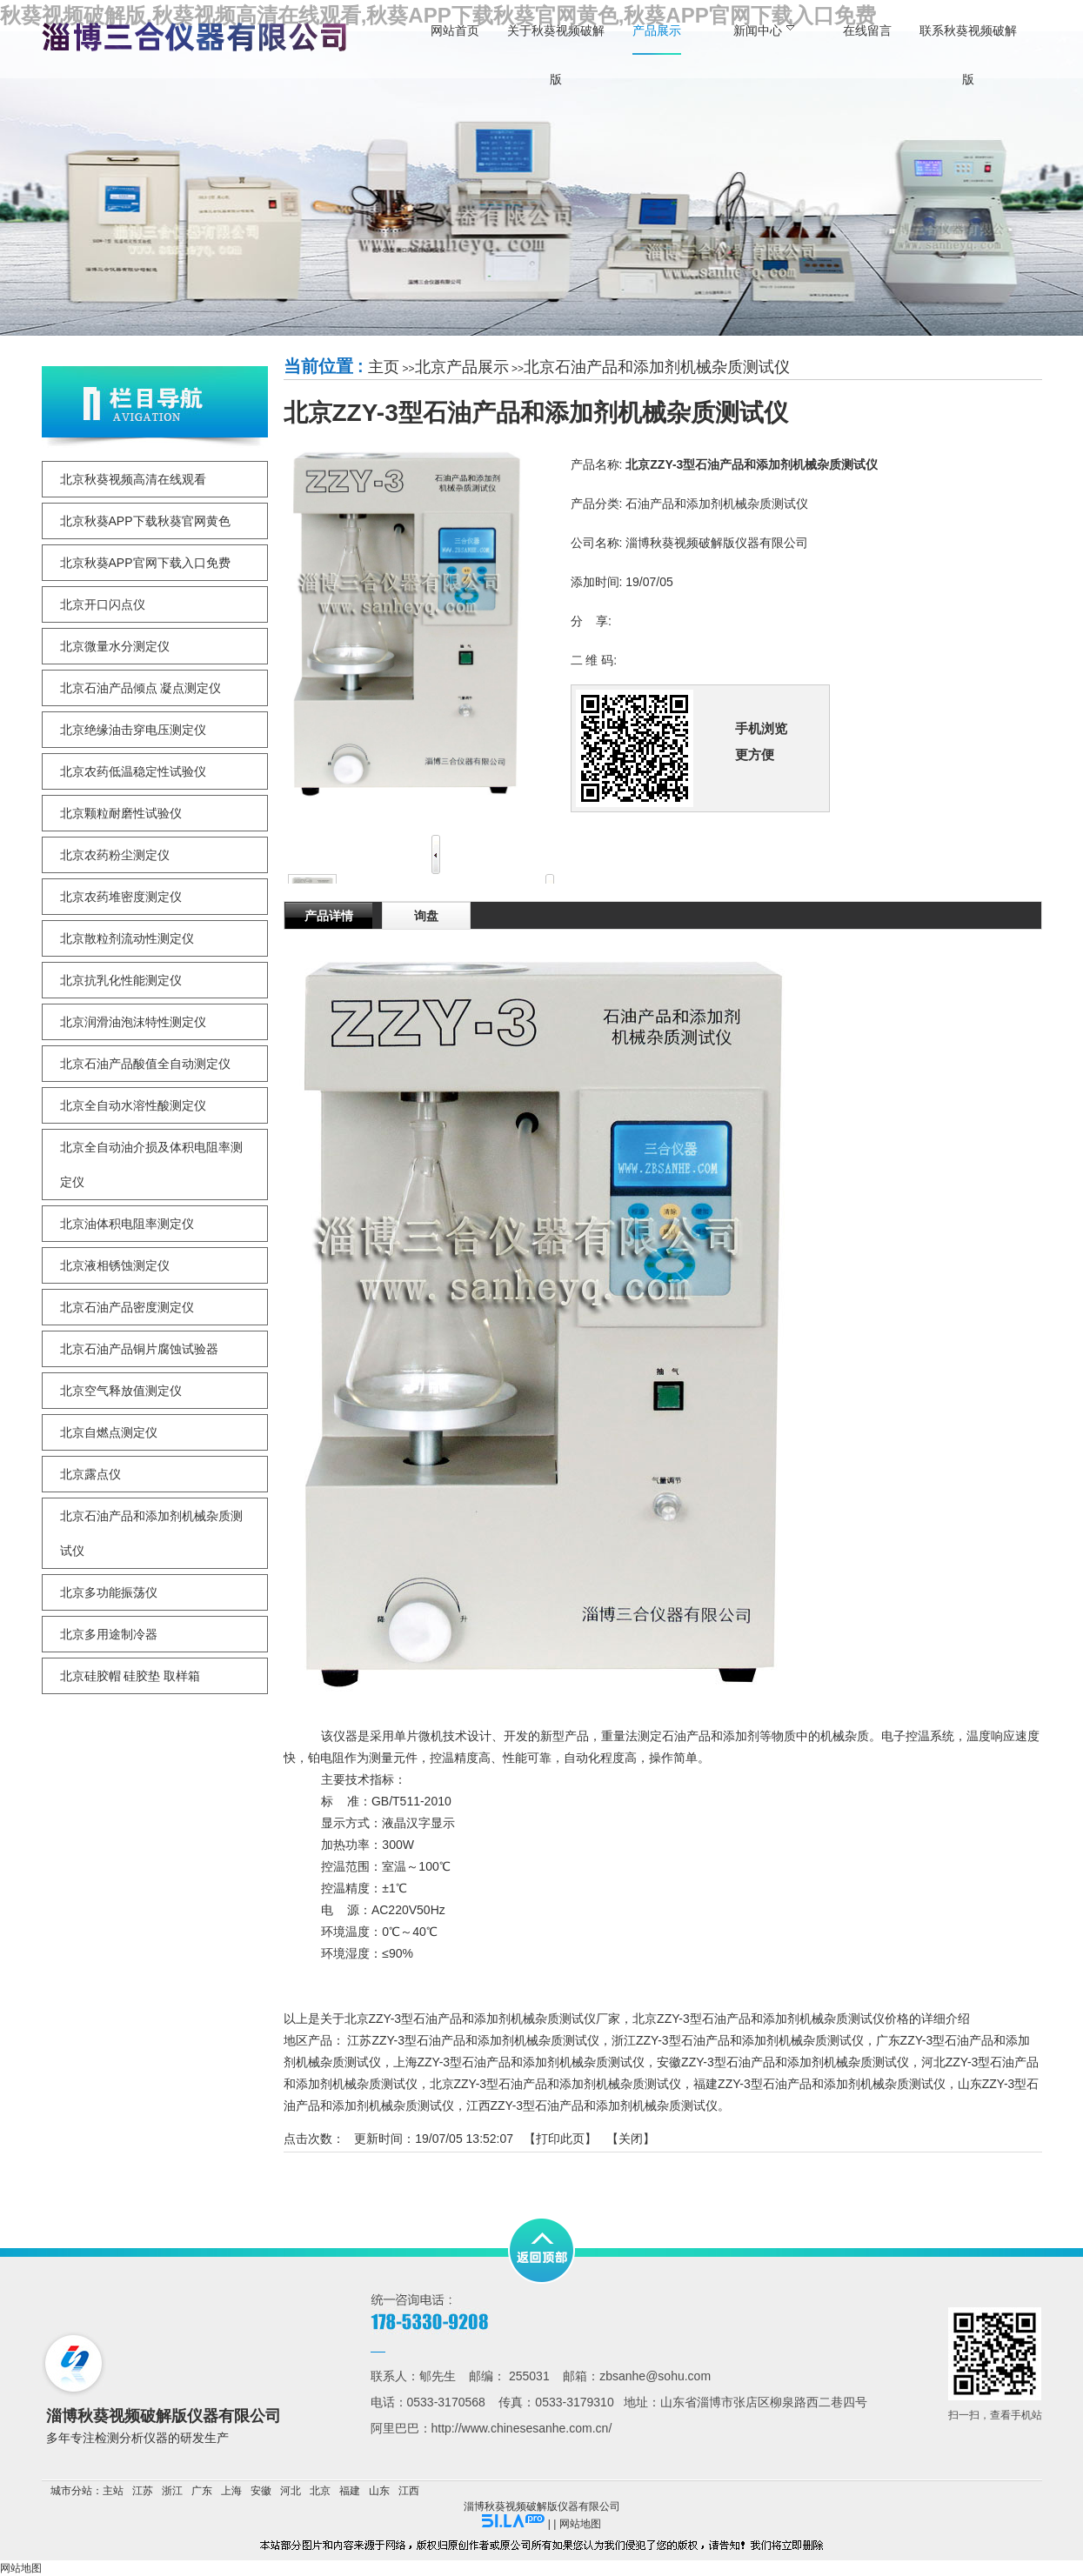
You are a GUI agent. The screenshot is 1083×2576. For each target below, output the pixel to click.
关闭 (630, 2139)
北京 (320, 2491)
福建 (349, 2491)
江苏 (142, 2491)
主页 (383, 367)
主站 (113, 2491)
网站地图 (580, 2524)
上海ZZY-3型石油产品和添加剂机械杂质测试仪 (519, 2062)
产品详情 (328, 916)
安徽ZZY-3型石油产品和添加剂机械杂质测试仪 (783, 2062)
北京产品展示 (462, 367)
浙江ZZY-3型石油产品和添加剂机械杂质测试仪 (738, 2040)
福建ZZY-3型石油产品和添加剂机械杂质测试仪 (819, 2084)
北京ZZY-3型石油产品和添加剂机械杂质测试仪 (556, 2084)
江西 (408, 2491)
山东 (379, 2491)
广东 (201, 2491)
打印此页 (560, 2139)
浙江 (172, 2491)
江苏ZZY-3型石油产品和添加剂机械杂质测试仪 (473, 2040)
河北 (290, 2491)
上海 (231, 2491)
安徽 (261, 2491)
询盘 (426, 916)
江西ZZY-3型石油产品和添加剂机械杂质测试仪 (592, 2105)
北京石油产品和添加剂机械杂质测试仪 (657, 367)
